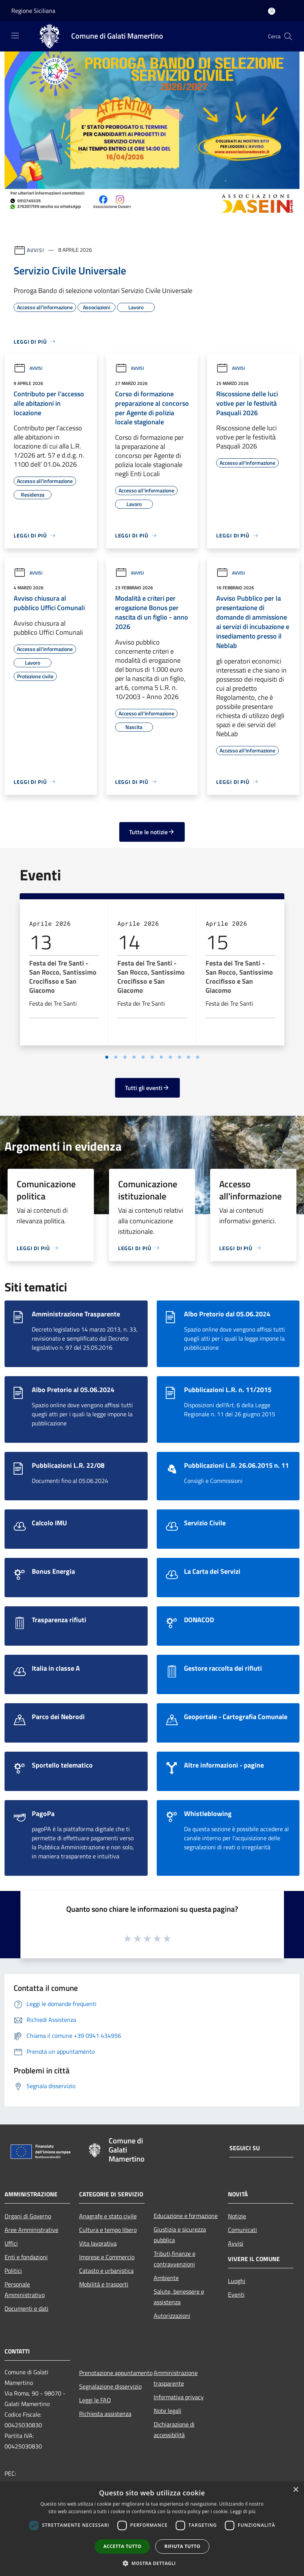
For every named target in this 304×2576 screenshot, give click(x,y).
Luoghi (236, 2280)
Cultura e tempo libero (108, 2229)
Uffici (11, 2243)
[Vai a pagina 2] (115, 1057)
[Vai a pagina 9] (179, 1057)
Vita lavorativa (98, 2243)
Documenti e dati (26, 2308)
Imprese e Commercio (106, 2256)
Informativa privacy (179, 2397)
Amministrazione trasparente (176, 2378)
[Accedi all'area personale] (271, 11)
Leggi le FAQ (95, 2400)
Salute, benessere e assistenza (179, 2297)
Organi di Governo (28, 2216)
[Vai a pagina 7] (161, 1057)
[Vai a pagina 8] (170, 1057)
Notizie (237, 2216)
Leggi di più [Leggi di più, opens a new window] (243, 2511)
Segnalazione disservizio (110, 2386)
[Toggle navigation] (15, 35)
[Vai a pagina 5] (143, 1057)
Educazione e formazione (186, 2215)
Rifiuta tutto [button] (182, 2546)
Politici (13, 2270)
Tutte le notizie (152, 831)
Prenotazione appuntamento (112, 2372)
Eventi (236, 2294)
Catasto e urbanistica (106, 2270)
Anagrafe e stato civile (108, 2216)
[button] (152, 2563)
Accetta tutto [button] (122, 2546)
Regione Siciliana (33, 10)
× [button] (295, 2490)
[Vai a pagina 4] (134, 1057)
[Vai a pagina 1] (106, 1057)
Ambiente (166, 2277)
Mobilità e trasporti (103, 2284)
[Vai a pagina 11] (197, 1057)
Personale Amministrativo (25, 2289)
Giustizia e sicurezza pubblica (180, 2234)
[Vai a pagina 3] (124, 1057)
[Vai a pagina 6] (152, 1057)
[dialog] (152, 2529)
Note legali (167, 2410)
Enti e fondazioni (26, 2256)
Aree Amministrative (31, 2229)
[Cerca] (288, 36)
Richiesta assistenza (105, 2413)
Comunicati (242, 2229)
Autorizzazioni (172, 2315)
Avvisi (35, 250)
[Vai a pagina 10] (188, 1057)
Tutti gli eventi (147, 1087)
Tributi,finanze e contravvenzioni (174, 2259)
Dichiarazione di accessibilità (174, 2429)
